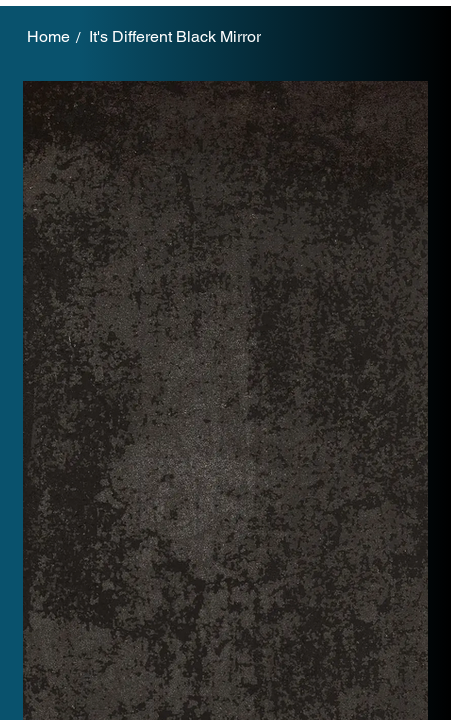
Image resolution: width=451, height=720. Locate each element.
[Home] (48, 37)
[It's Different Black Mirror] (175, 37)
